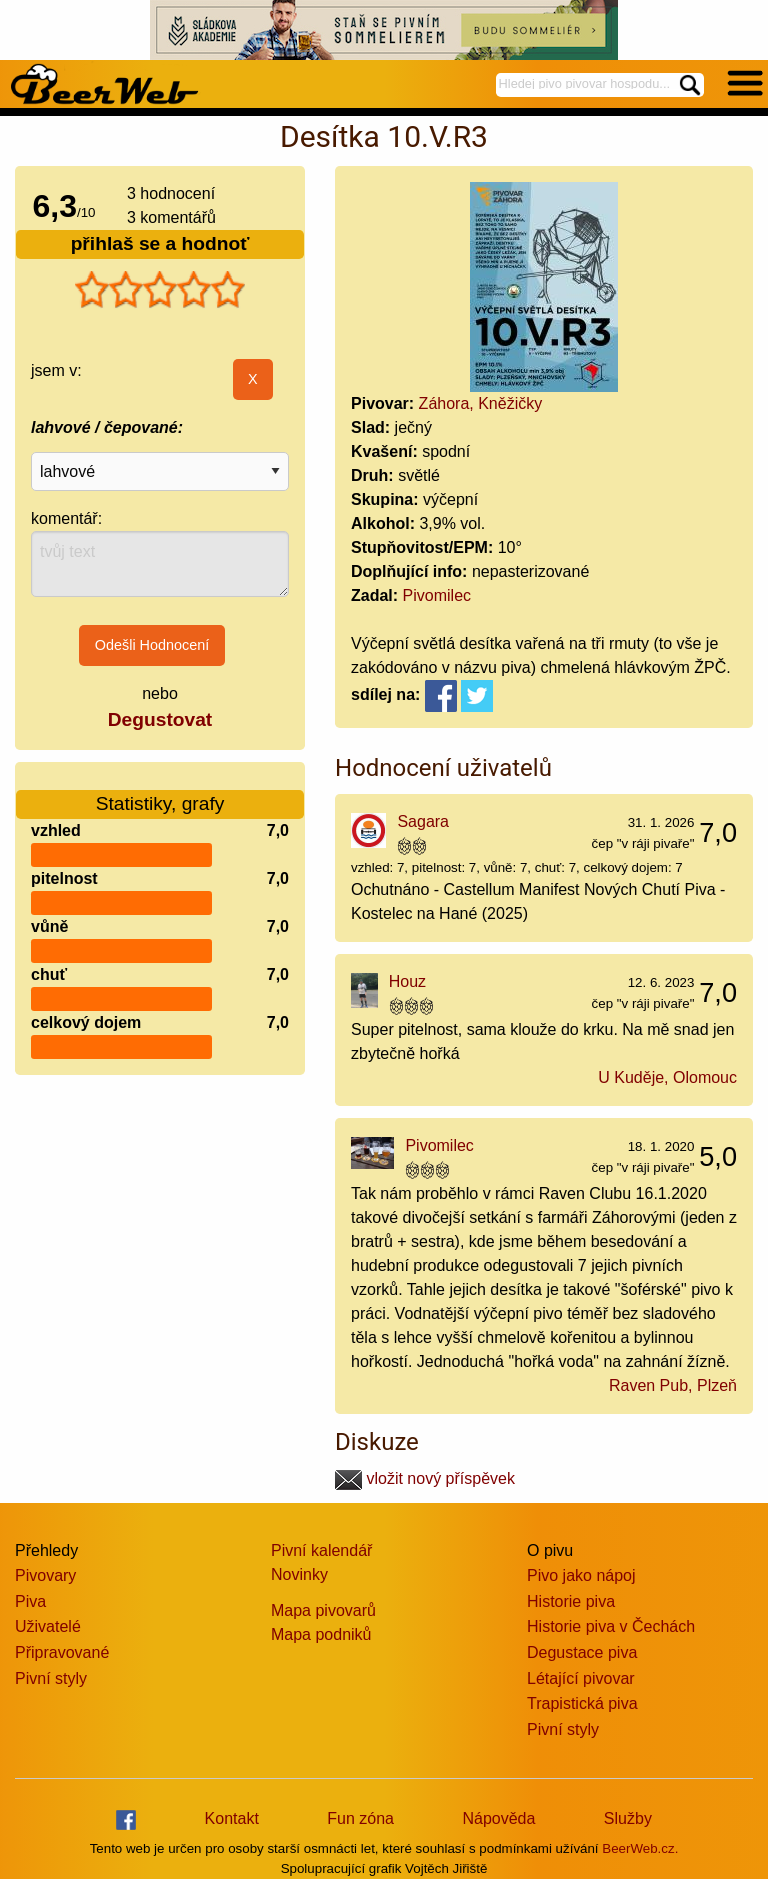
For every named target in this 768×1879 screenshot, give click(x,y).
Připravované (62, 1652)
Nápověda (498, 1818)
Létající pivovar (581, 1678)
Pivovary (45, 1575)
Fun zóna (360, 1818)
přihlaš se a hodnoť (160, 243)
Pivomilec (437, 595)
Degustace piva (582, 1652)
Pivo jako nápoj (581, 1575)
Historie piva (571, 1601)
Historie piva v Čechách (611, 1626)
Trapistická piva (582, 1703)
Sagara (423, 821)
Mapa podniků (321, 1634)
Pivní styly (51, 1678)
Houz (407, 981)
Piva (30, 1601)
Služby (628, 1818)
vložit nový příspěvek (425, 1478)
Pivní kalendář (321, 1550)
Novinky (299, 1574)
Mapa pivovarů (323, 1610)
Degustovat (160, 719)
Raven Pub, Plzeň (673, 1385)
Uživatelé (48, 1626)
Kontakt (232, 1818)
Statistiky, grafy (160, 791)
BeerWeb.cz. (640, 1848)
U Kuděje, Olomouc (667, 1077)
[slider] (160, 290)
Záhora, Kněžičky (481, 403)
